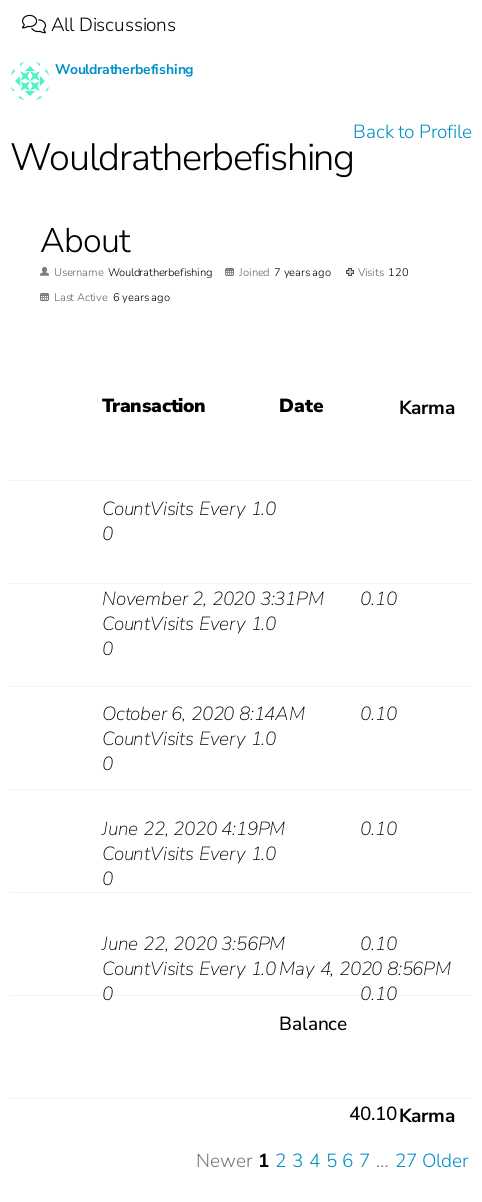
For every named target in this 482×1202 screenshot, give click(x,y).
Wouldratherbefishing (124, 69)
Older (445, 1161)
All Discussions (99, 25)
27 (406, 1161)
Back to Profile (412, 132)
